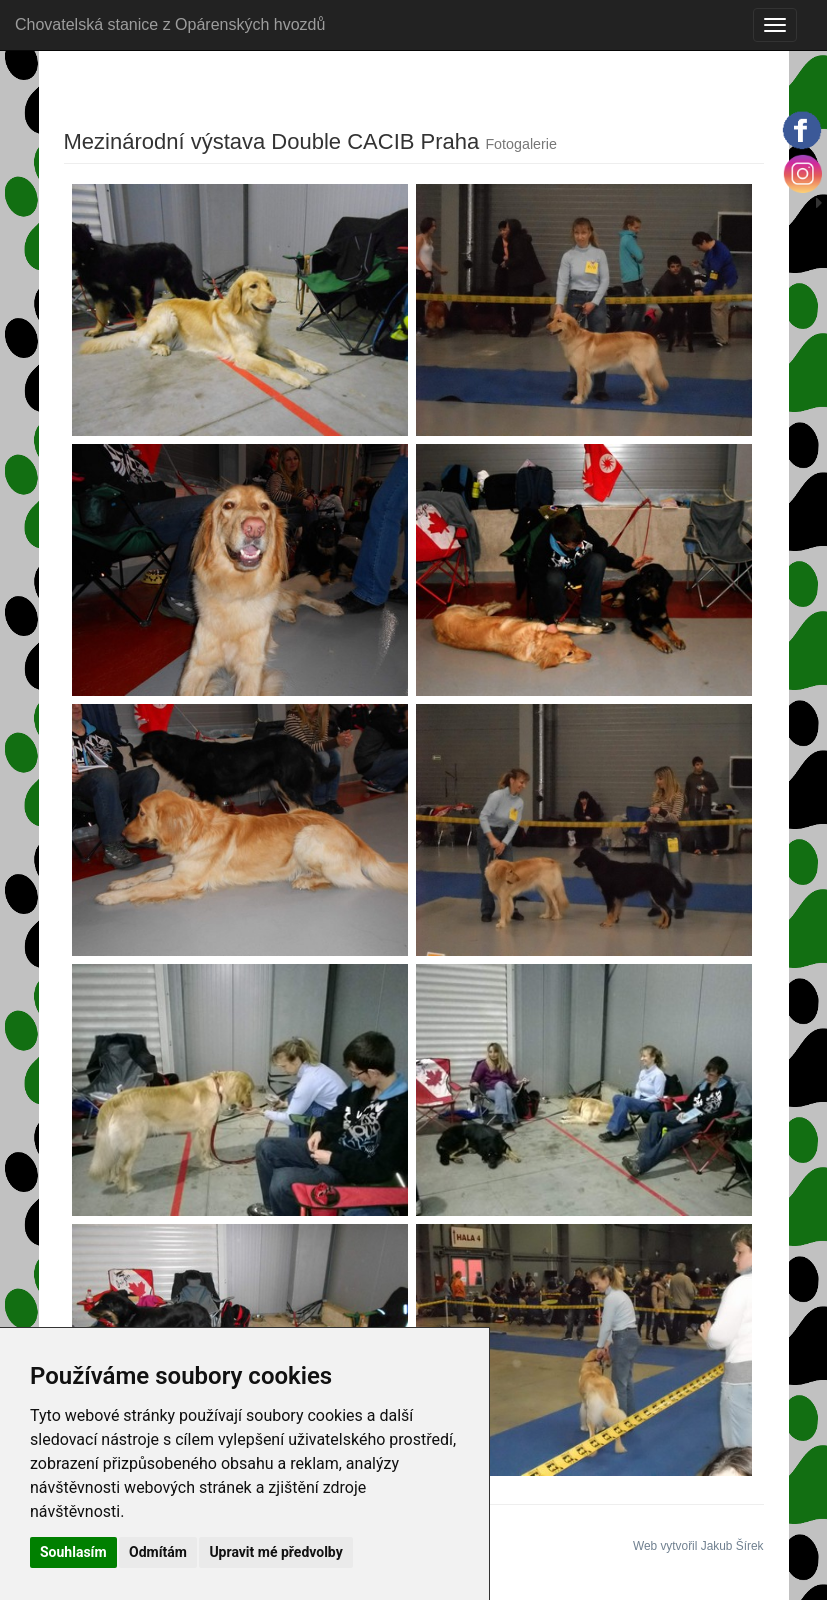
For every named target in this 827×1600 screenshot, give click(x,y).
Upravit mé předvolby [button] (275, 1552)
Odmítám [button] (158, 1552)
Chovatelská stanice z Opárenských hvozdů (170, 24)
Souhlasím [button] (73, 1552)
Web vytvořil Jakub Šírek (698, 1546)
